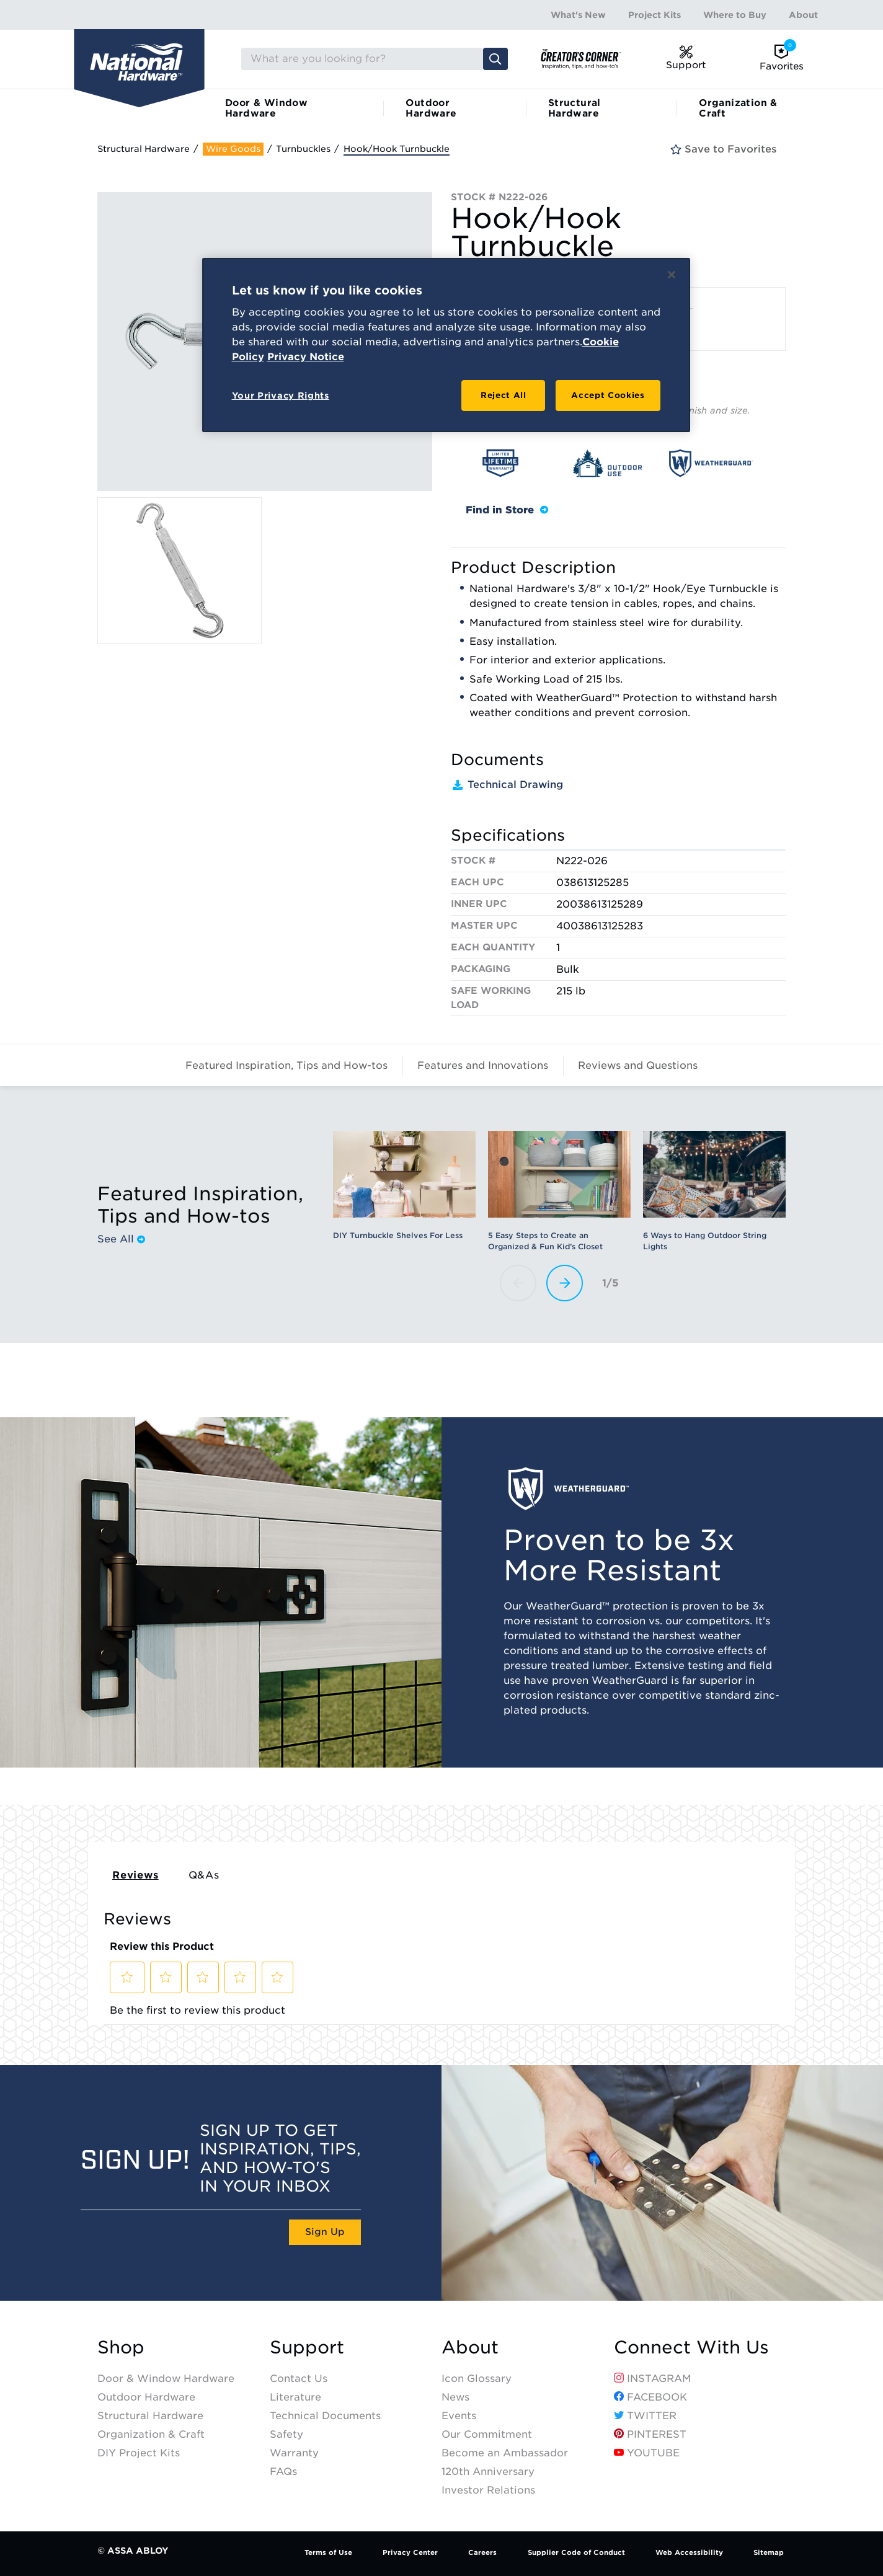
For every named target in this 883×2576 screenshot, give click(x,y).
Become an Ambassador (504, 2453)
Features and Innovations (482, 1065)
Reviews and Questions (638, 1065)
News (455, 2397)
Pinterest (650, 2434)
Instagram (652, 2378)
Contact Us (298, 2378)
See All (121, 1239)
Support (307, 2347)
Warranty (294, 2453)
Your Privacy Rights (280, 396)
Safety (286, 2434)
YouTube (647, 2453)
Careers (482, 2552)
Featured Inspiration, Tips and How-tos (286, 1065)
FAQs (283, 2471)
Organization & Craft (738, 108)
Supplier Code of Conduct (576, 2552)
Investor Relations (488, 2490)
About (803, 15)
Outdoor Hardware (431, 108)
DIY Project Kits (138, 2453)
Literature (295, 2397)
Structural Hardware (574, 108)
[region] (446, 345)
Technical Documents (325, 2416)
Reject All (503, 395)
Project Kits (654, 15)
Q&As (204, 1875)
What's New (578, 15)
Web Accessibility (689, 2552)
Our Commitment (486, 2434)
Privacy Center (410, 2552)
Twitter (645, 2416)
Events (458, 2416)
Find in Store (507, 510)
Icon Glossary (476, 2378)
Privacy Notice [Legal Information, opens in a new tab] (305, 357)
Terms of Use (328, 2552)
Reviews (135, 1875)
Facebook (650, 2397)
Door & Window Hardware (266, 108)
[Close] (671, 274)
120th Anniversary (488, 2471)
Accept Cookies (607, 395)
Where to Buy (734, 15)
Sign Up (325, 2231)
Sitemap (768, 2552)
